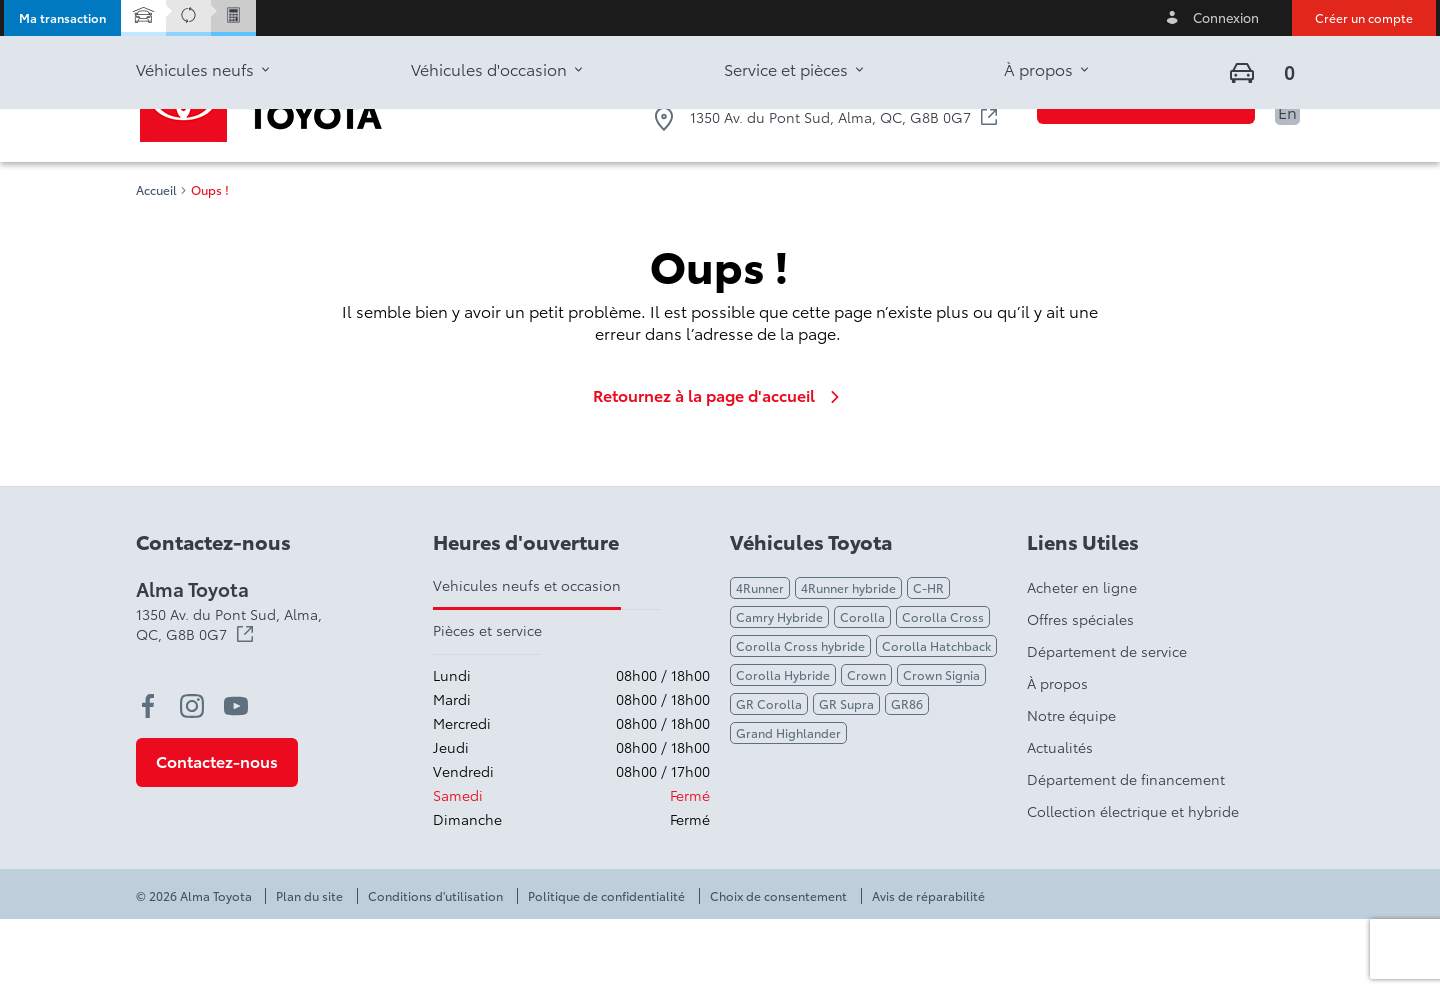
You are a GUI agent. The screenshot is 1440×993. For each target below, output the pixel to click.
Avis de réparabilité (928, 970)
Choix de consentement (778, 970)
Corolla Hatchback (936, 719)
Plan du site (309, 970)
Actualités (1060, 821)
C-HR (928, 661)
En (1287, 111)
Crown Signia (941, 748)
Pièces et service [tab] (487, 704)
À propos (1057, 757)
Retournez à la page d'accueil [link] (720, 469)
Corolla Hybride (783, 748)
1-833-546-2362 (925, 77)
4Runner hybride (848, 661)
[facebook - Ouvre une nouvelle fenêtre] (148, 780)
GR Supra (846, 777)
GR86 (907, 777)
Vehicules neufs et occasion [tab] (527, 659)
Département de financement (1126, 853)
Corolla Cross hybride (800, 719)
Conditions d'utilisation (435, 970)
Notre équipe (1071, 789)
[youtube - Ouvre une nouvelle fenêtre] (236, 780)
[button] (62, 18)
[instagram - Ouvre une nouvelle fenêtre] (192, 780)
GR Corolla (769, 777)
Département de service (1107, 725)
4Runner (760, 661)
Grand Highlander (788, 806)
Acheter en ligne (1082, 661)
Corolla (862, 690)
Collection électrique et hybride (1133, 885)
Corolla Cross (943, 690)
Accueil (156, 264)
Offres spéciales (1080, 693)
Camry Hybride (779, 690)
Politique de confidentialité (606, 970)
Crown (866, 748)
